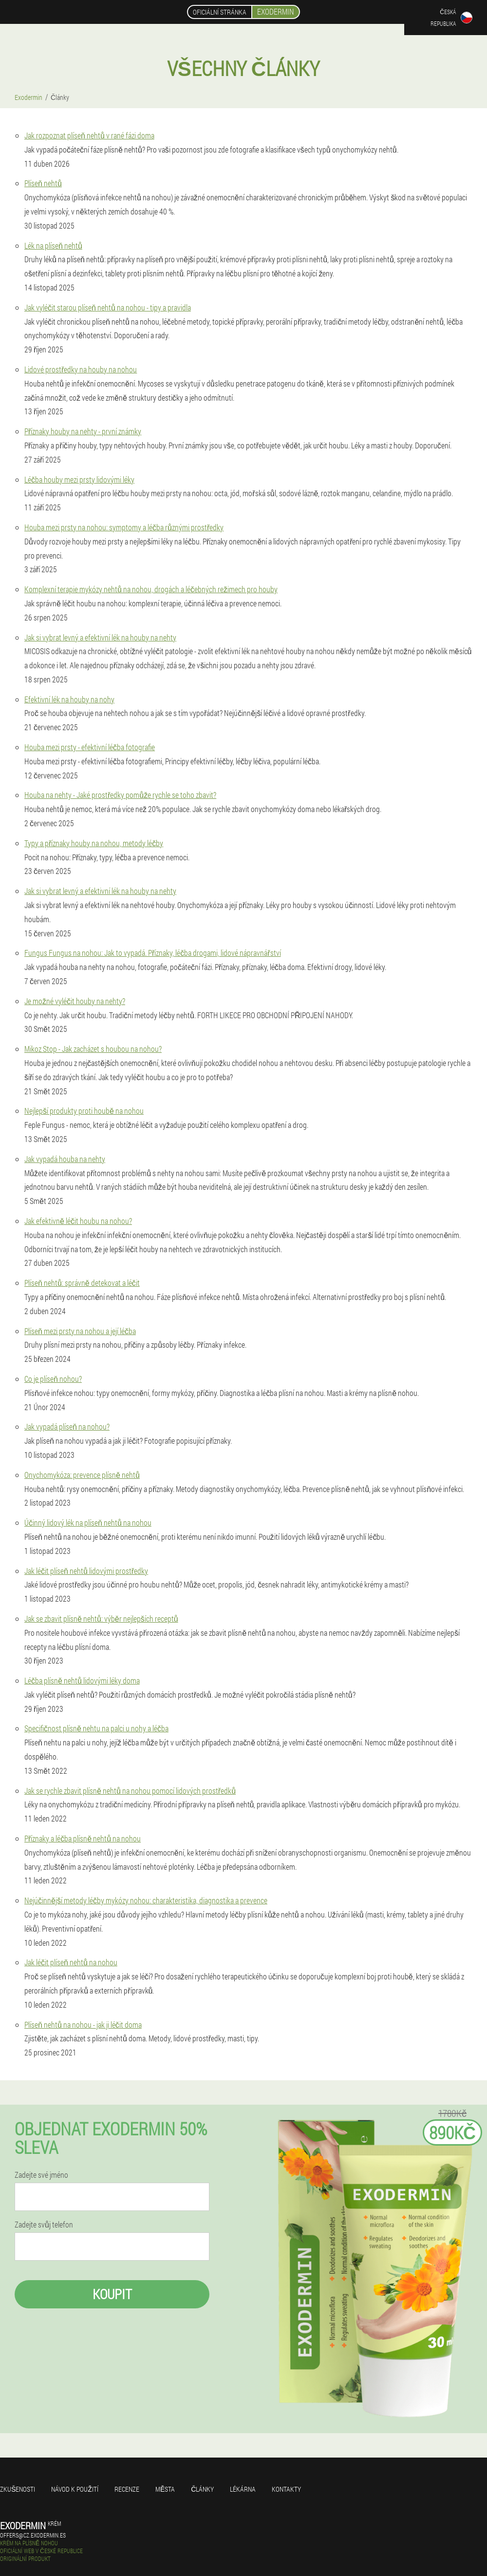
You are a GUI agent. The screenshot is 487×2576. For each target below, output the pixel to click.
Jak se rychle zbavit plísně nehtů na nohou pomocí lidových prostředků (130, 1790)
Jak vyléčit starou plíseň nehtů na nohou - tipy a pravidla (107, 307)
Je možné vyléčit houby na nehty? (74, 1001)
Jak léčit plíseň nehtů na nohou (70, 1962)
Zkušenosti (17, 2489)
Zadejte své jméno (41, 2175)
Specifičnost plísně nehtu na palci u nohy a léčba (96, 1728)
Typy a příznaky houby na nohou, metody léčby (93, 843)
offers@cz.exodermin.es (33, 2535)
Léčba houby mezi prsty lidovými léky (79, 479)
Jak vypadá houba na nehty (64, 1159)
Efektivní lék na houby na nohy (69, 699)
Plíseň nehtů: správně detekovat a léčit (82, 1283)
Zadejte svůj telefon (44, 2224)
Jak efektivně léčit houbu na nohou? (78, 1221)
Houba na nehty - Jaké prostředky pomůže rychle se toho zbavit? (120, 795)
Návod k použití (74, 2489)
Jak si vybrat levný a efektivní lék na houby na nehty (100, 637)
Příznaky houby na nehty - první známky (82, 431)
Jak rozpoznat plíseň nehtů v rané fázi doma (89, 135)
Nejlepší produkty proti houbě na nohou (84, 1110)
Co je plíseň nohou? (53, 1379)
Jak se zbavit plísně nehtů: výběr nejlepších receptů (101, 1618)
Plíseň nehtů (43, 183)
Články (202, 2489)
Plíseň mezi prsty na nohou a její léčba (80, 1331)
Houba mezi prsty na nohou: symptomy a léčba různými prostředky (124, 527)
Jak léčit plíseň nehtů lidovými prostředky (86, 1571)
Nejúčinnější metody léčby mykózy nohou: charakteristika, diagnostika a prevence (145, 1900)
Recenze (126, 2489)
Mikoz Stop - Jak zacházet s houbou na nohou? (93, 1049)
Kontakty (286, 2489)
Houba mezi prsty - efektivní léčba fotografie (89, 747)
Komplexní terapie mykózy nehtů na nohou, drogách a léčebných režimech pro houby (151, 589)
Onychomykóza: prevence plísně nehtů (82, 1475)
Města (165, 2489)
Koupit (112, 2294)
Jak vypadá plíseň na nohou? (67, 1426)
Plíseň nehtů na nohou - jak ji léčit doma (83, 2024)
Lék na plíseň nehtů (53, 245)
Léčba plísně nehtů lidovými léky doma (82, 1680)
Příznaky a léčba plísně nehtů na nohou (82, 1838)
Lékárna (243, 2489)
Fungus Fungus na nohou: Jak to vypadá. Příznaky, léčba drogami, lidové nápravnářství (152, 953)
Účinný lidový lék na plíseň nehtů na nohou (87, 1522)
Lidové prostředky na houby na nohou (80, 369)
